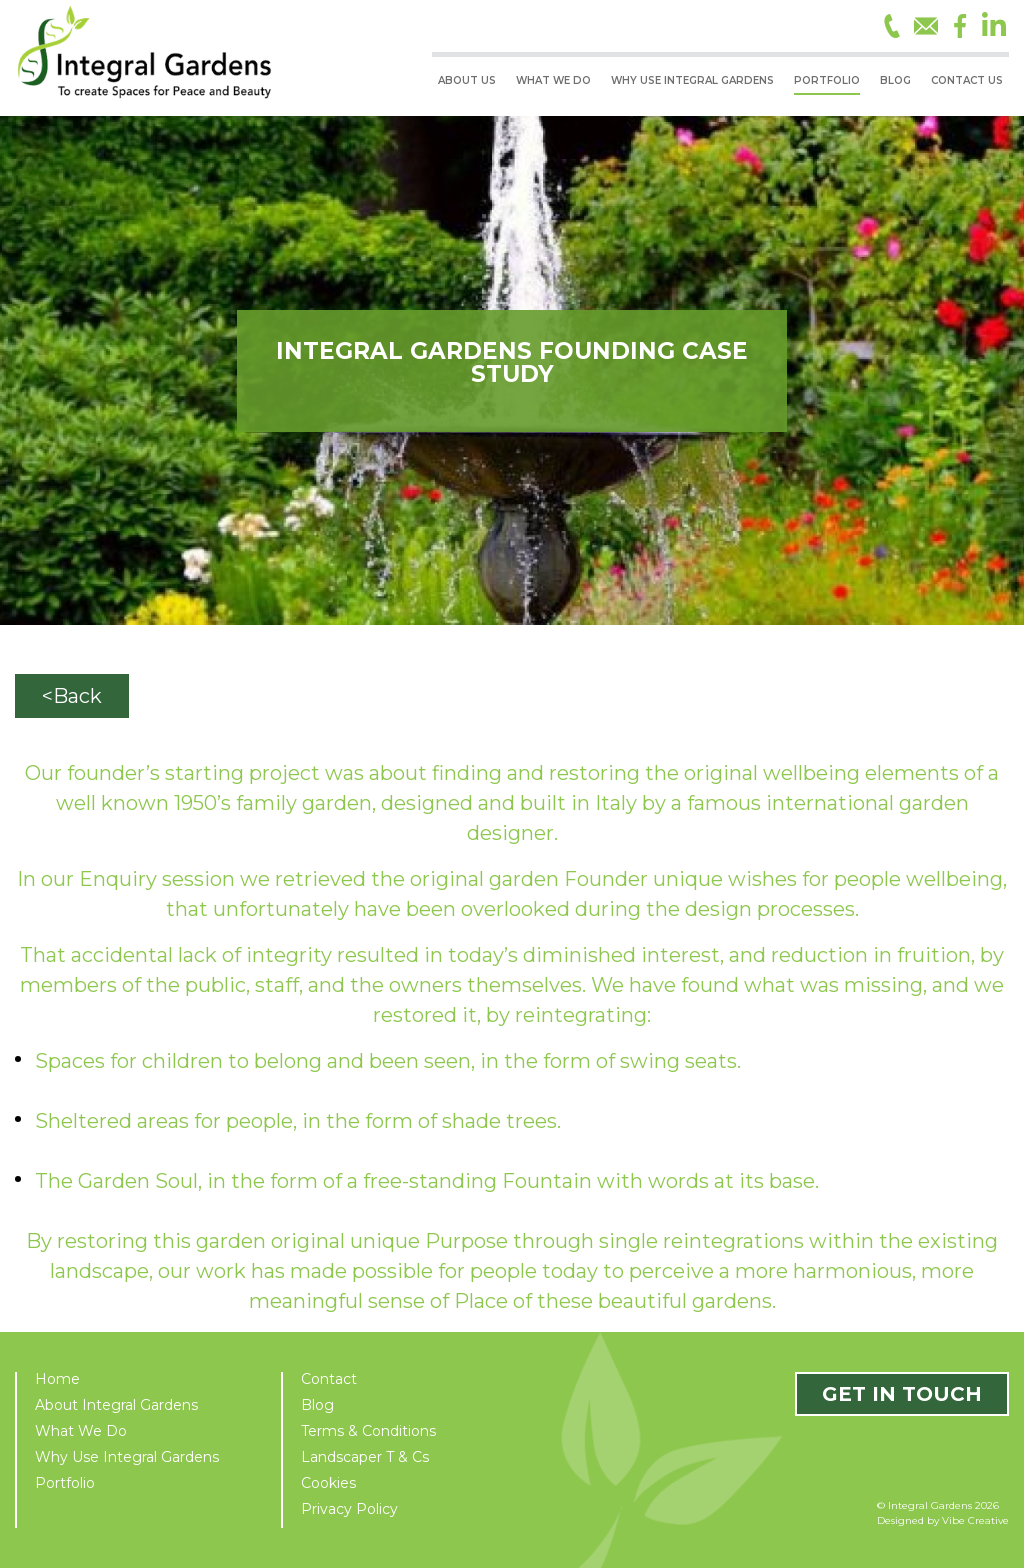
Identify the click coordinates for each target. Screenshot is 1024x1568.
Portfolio (65, 1483)
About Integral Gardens (116, 1405)
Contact (329, 1379)
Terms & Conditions (368, 1431)
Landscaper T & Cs (365, 1457)
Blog (317, 1405)
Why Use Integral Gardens (127, 1457)
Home (57, 1379)
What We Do (81, 1431)
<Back (72, 696)
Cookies (328, 1483)
